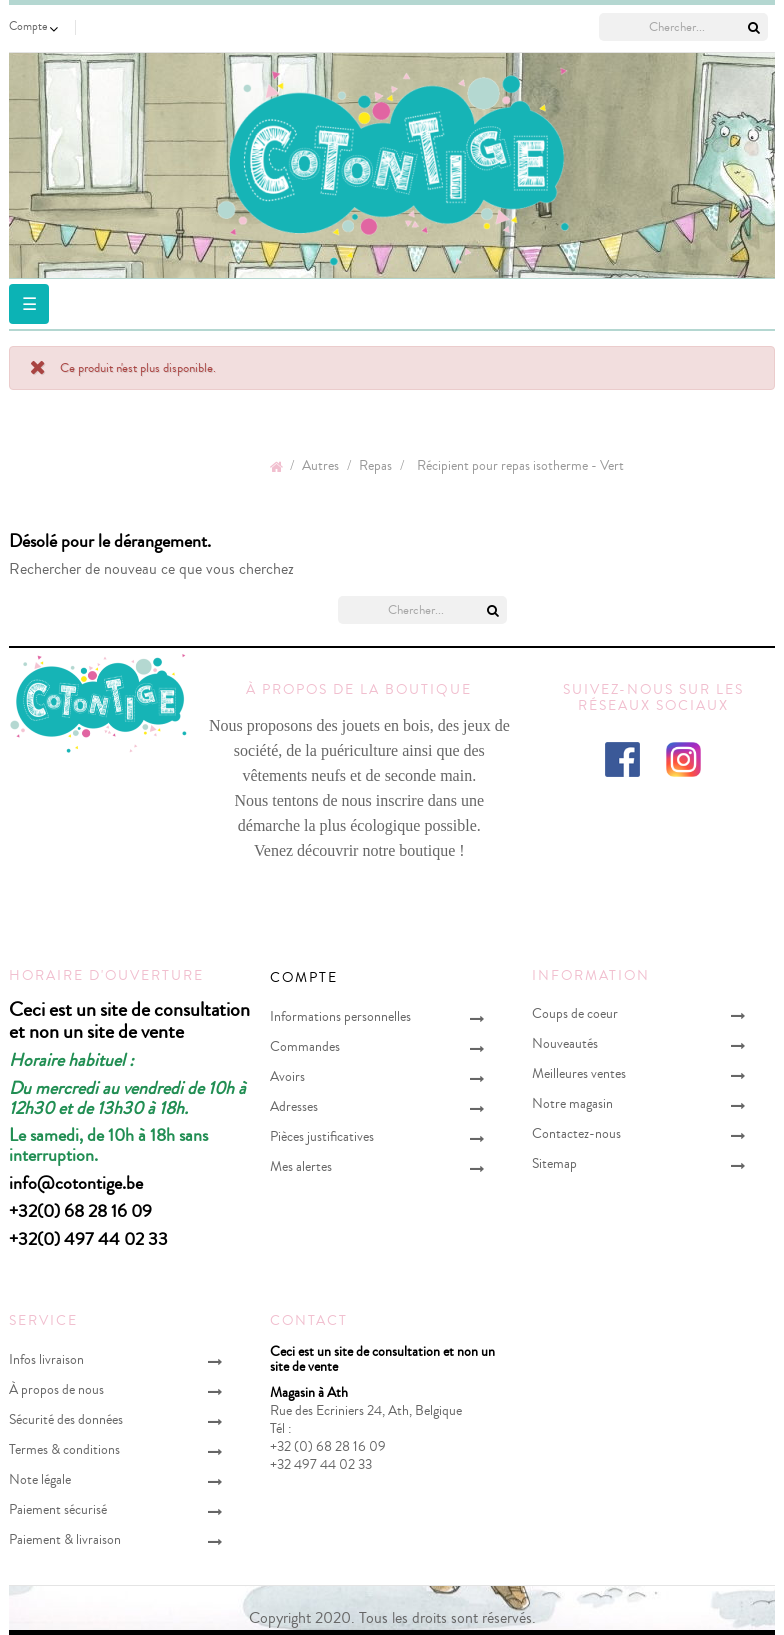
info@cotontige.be (76, 1183)
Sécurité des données (66, 1419)
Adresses (294, 1106)
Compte (304, 978)
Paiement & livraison (65, 1539)
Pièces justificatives (322, 1136)
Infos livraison (46, 1359)
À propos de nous (56, 1389)
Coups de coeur (575, 1013)
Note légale (40, 1479)
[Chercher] (683, 27)
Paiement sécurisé (58, 1509)
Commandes (305, 1046)
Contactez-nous (576, 1133)
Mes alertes (301, 1166)
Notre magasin (572, 1103)
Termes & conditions (64, 1449)
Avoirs (287, 1076)
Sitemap (554, 1163)
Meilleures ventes (579, 1073)
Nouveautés (565, 1043)
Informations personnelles (340, 1016)
